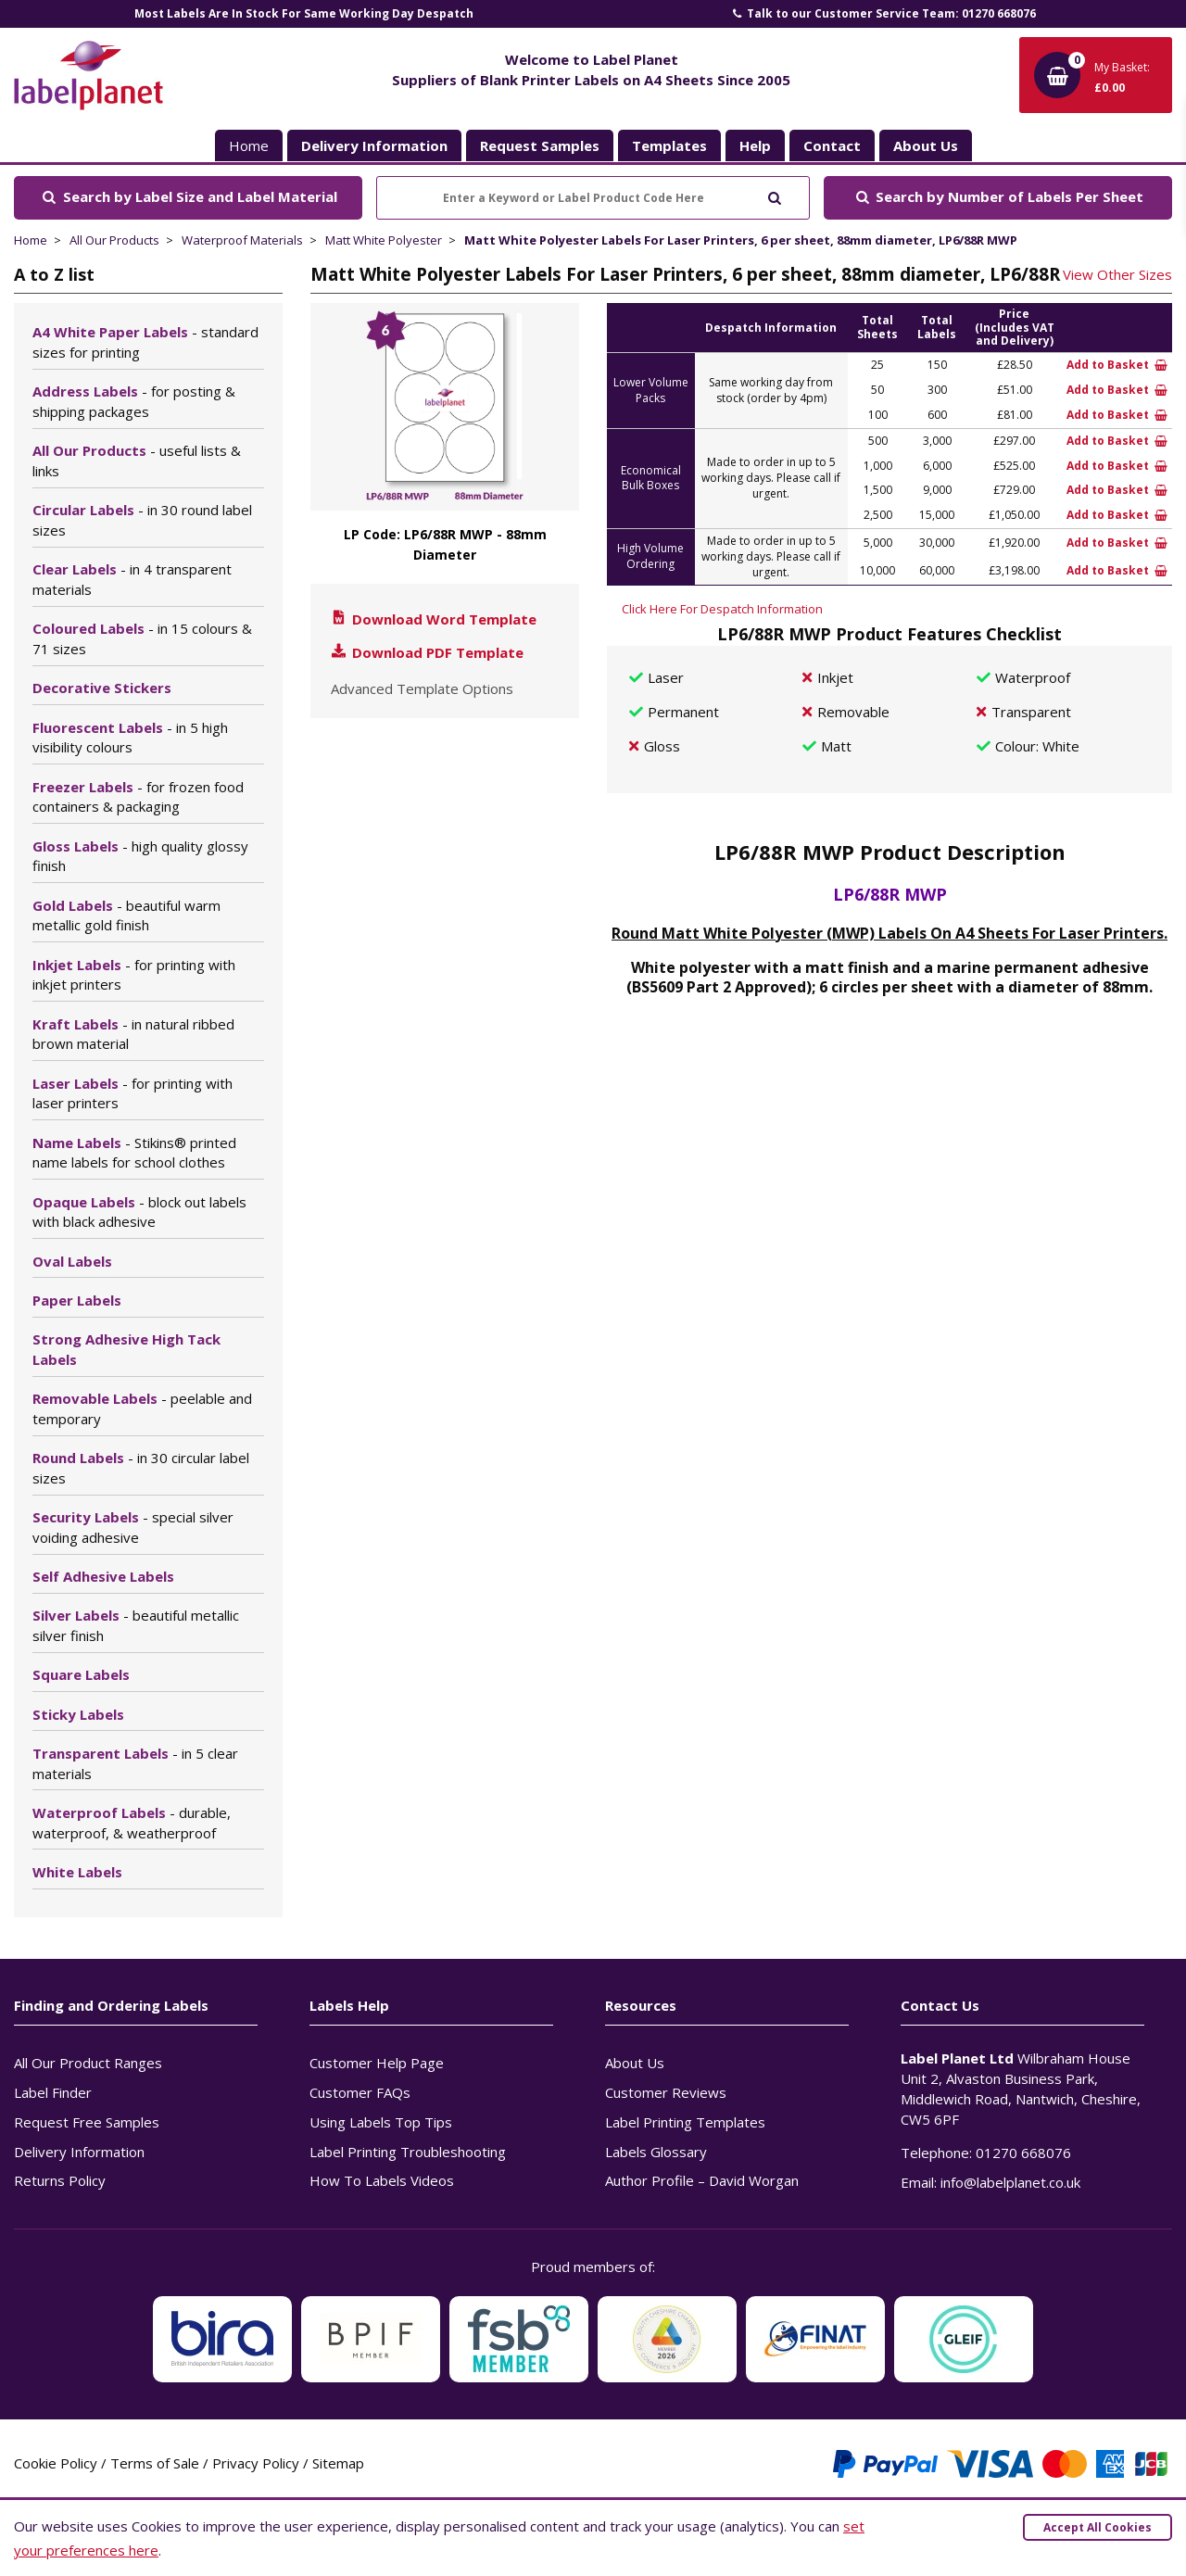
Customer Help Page (376, 2062)
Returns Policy (60, 2180)
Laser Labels (132, 1093)
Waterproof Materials (242, 240)
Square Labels (81, 1674)
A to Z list (54, 274)
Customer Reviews (665, 2092)
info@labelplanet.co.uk (1010, 2182)
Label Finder (53, 2092)
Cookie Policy (55, 2463)
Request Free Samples (86, 2122)
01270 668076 (1023, 2152)
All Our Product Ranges (88, 2062)
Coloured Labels (142, 638)
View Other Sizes (1117, 274)
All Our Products (114, 240)
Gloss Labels (140, 856)
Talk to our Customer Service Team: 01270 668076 (883, 13)
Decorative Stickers (101, 687)
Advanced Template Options (422, 688)
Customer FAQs (359, 2092)
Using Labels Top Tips (380, 2122)
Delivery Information (79, 2151)
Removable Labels (142, 1408)
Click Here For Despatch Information (722, 608)
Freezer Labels (138, 796)
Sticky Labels (78, 1714)
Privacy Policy (255, 2463)
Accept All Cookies (1097, 2527)
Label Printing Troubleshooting (407, 2151)
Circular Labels (142, 519)
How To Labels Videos (381, 2180)
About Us (634, 2062)
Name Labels (134, 1152)
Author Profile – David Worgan (702, 2180)
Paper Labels (76, 1300)
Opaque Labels (139, 1212)
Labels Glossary (656, 2151)
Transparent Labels (135, 1763)
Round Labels (140, 1467)
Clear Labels (132, 579)
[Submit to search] (774, 196)
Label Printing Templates (685, 2122)
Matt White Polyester (383, 240)
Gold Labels (126, 915)
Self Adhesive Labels (103, 1576)
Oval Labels (72, 1261)
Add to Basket (1116, 365)
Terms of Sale (154, 2463)
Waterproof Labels (131, 1822)
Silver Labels (135, 1625)
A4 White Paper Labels (145, 341)
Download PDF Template (426, 652)
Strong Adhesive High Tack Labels (126, 1349)
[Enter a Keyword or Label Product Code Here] (593, 198)
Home (249, 145)
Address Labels (133, 401)
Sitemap (338, 2463)
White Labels (77, 1872)
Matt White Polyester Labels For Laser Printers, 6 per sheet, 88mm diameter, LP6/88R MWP (740, 240)
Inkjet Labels (133, 974)
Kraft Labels (133, 1034)
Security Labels (132, 1527)
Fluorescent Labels (130, 737)
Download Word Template (432, 619)
